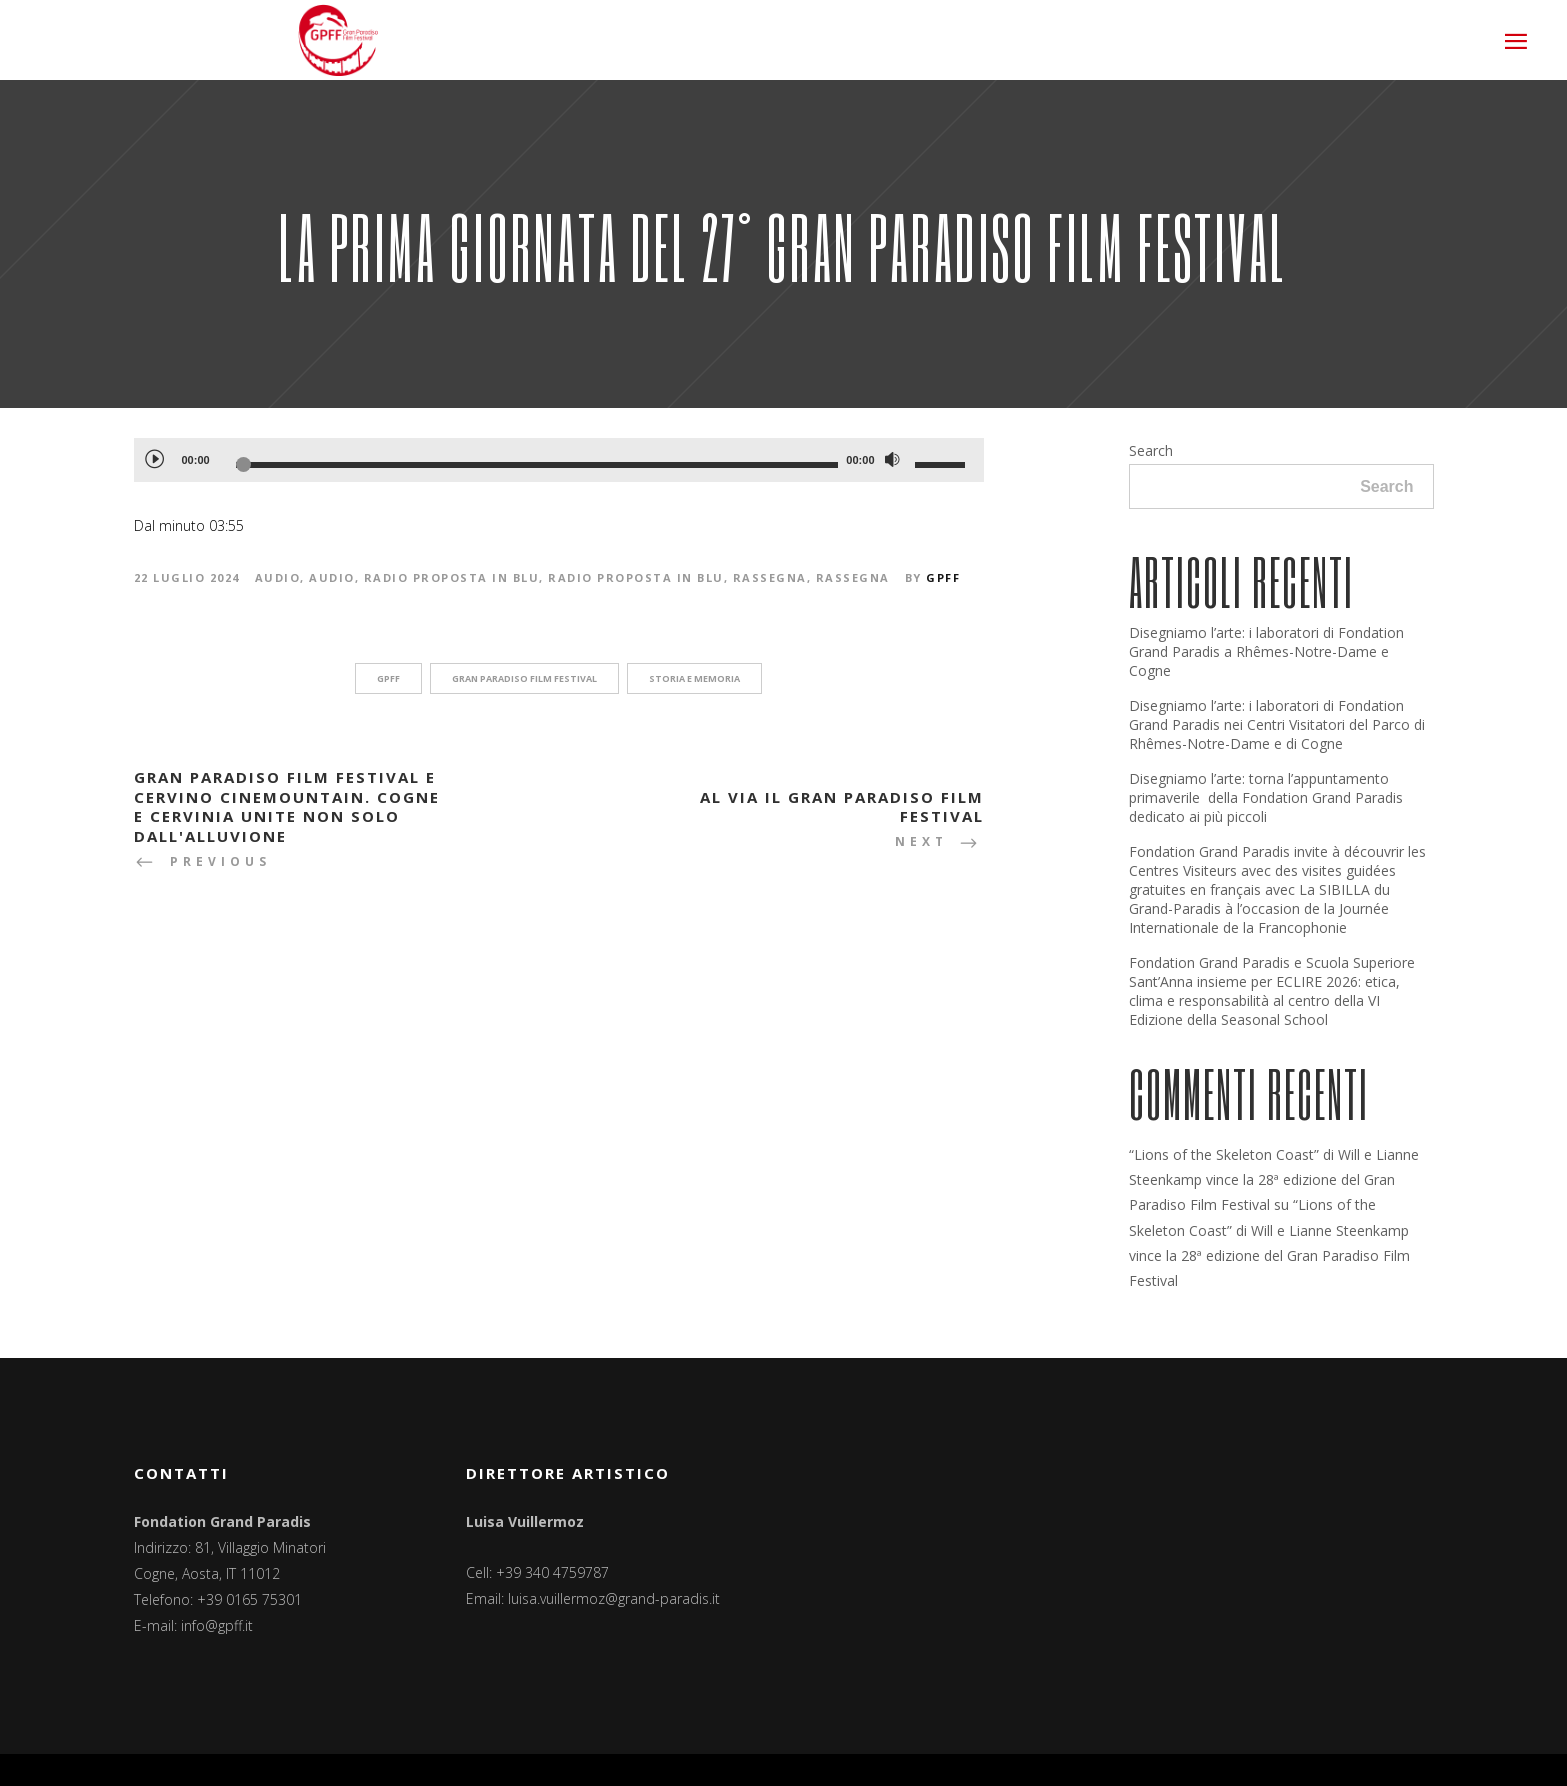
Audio (278, 577)
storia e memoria (694, 678)
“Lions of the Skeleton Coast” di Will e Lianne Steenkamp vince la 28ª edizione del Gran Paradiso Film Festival (1274, 1179)
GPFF (943, 577)
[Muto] (893, 460)
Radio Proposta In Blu (452, 577)
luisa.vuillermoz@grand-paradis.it (614, 1598)
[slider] (537, 465)
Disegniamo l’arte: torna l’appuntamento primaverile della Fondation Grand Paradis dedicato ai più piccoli (1266, 797)
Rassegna (770, 577)
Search (1151, 450)
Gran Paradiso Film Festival (524, 678)
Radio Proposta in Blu (636, 577)
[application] (559, 460)
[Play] (154, 458)
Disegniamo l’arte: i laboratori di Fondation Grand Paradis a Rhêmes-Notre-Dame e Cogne (1266, 651)
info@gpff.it (217, 1625)
